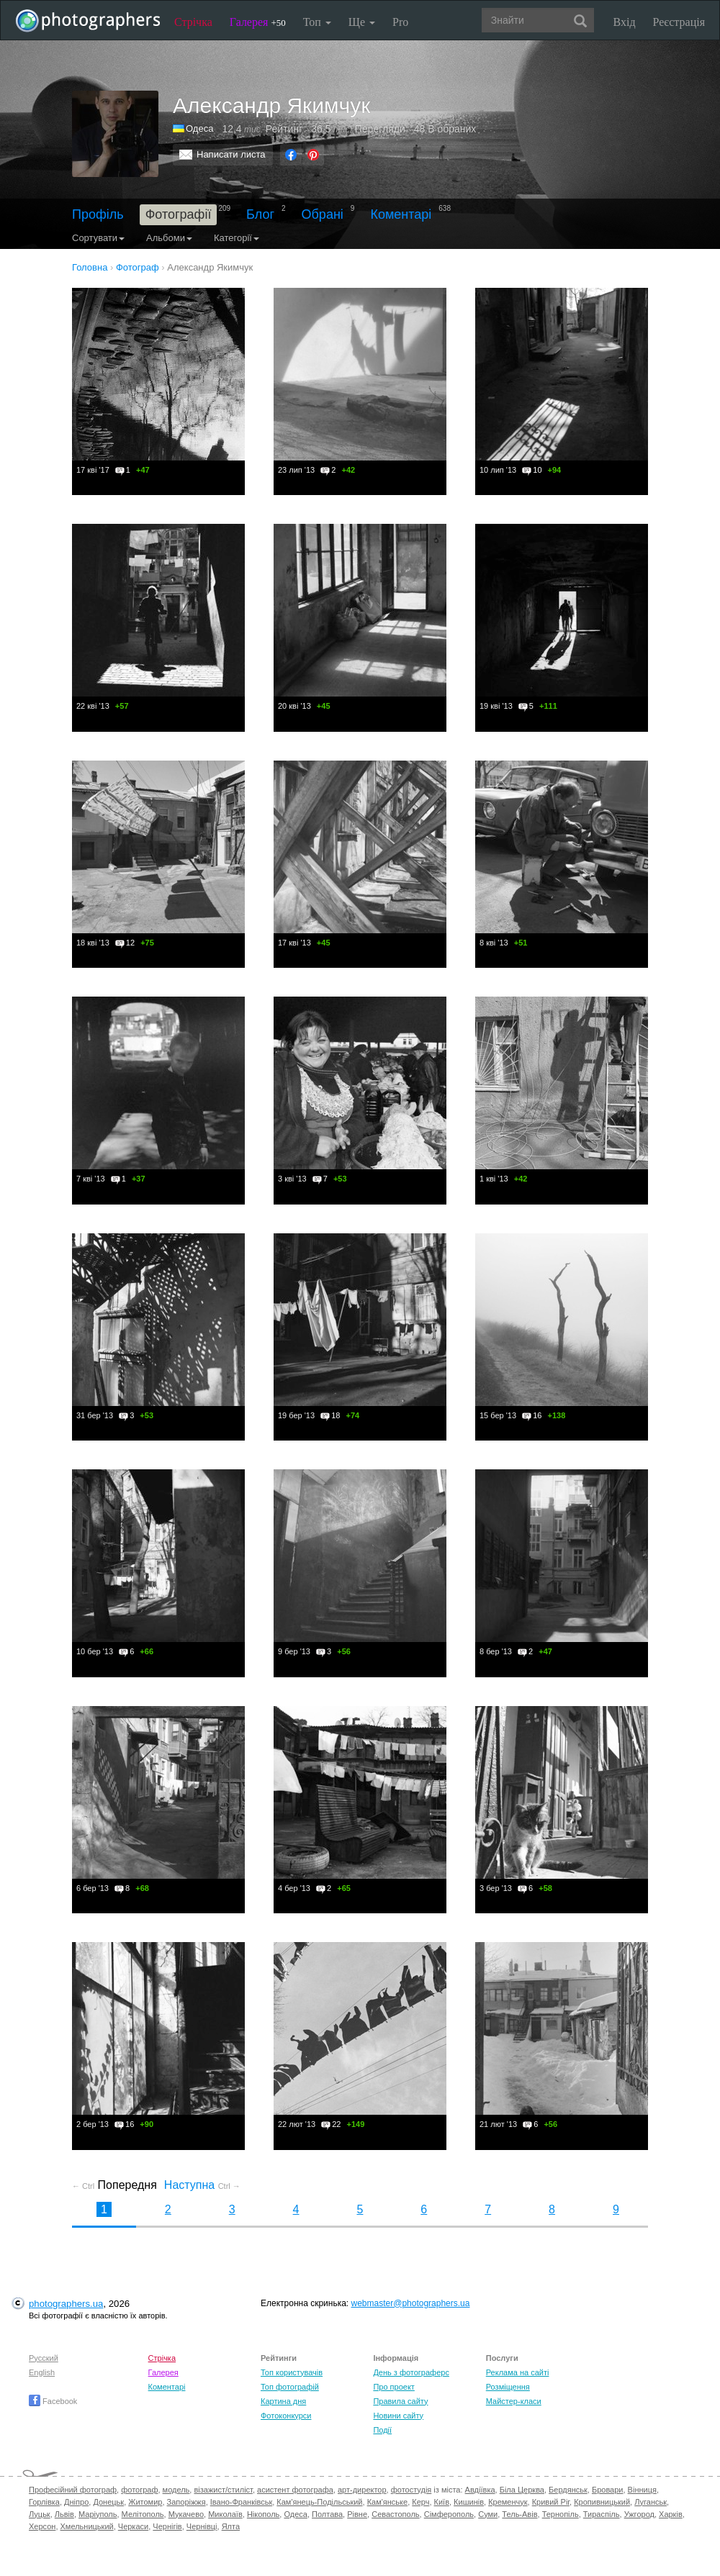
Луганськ (650, 2502)
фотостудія (411, 2489)
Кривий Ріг (551, 2502)
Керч (420, 2502)
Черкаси (133, 2526)
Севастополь (395, 2514)
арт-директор (362, 2489)
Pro (400, 22)
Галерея (258, 22)
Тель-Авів (519, 2514)
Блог (260, 214)
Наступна (202, 2185)
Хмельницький (87, 2526)
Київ (441, 2502)
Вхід (624, 22)
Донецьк (108, 2502)
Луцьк (39, 2514)
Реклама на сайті (517, 2372)
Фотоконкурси (286, 2415)
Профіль (98, 214)
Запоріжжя (186, 2502)
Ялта (231, 2526)
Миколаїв (225, 2514)
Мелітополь (143, 2514)
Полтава (327, 2514)
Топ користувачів (292, 2372)
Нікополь (263, 2514)
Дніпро (76, 2502)
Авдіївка (480, 2489)
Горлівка (44, 2502)
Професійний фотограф (73, 2489)
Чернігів (167, 2526)
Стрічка (193, 22)
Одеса (199, 128)
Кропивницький (602, 2502)
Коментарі (400, 214)
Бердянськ (568, 2489)
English (42, 2372)
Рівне (357, 2514)
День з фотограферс (411, 2372)
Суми (488, 2514)
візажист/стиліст (223, 2489)
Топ (317, 22)
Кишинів (469, 2502)
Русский (43, 2358)
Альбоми (169, 237)
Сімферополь (449, 2514)
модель (176, 2489)
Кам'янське (387, 2502)
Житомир (145, 2502)
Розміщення (508, 2386)
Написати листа (231, 154)
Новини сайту (398, 2415)
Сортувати (98, 237)
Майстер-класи (513, 2401)
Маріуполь (97, 2514)
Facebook (53, 2401)
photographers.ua (66, 2303)
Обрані (322, 214)
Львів (64, 2514)
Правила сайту (400, 2401)
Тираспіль (601, 2514)
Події (382, 2430)
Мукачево (186, 2514)
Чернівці (201, 2526)
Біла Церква (522, 2489)
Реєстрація (679, 22)
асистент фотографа (295, 2489)
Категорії (236, 237)
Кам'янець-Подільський (319, 2502)
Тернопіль (560, 2514)
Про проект (393, 2386)
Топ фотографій (290, 2386)
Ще (361, 22)
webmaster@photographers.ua (410, 2303)
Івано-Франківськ (241, 2502)
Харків (671, 2514)
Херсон (42, 2526)
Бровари (608, 2489)
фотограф (139, 2489)
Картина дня (283, 2401)
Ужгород (639, 2514)
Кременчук (507, 2502)
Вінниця (642, 2489)
